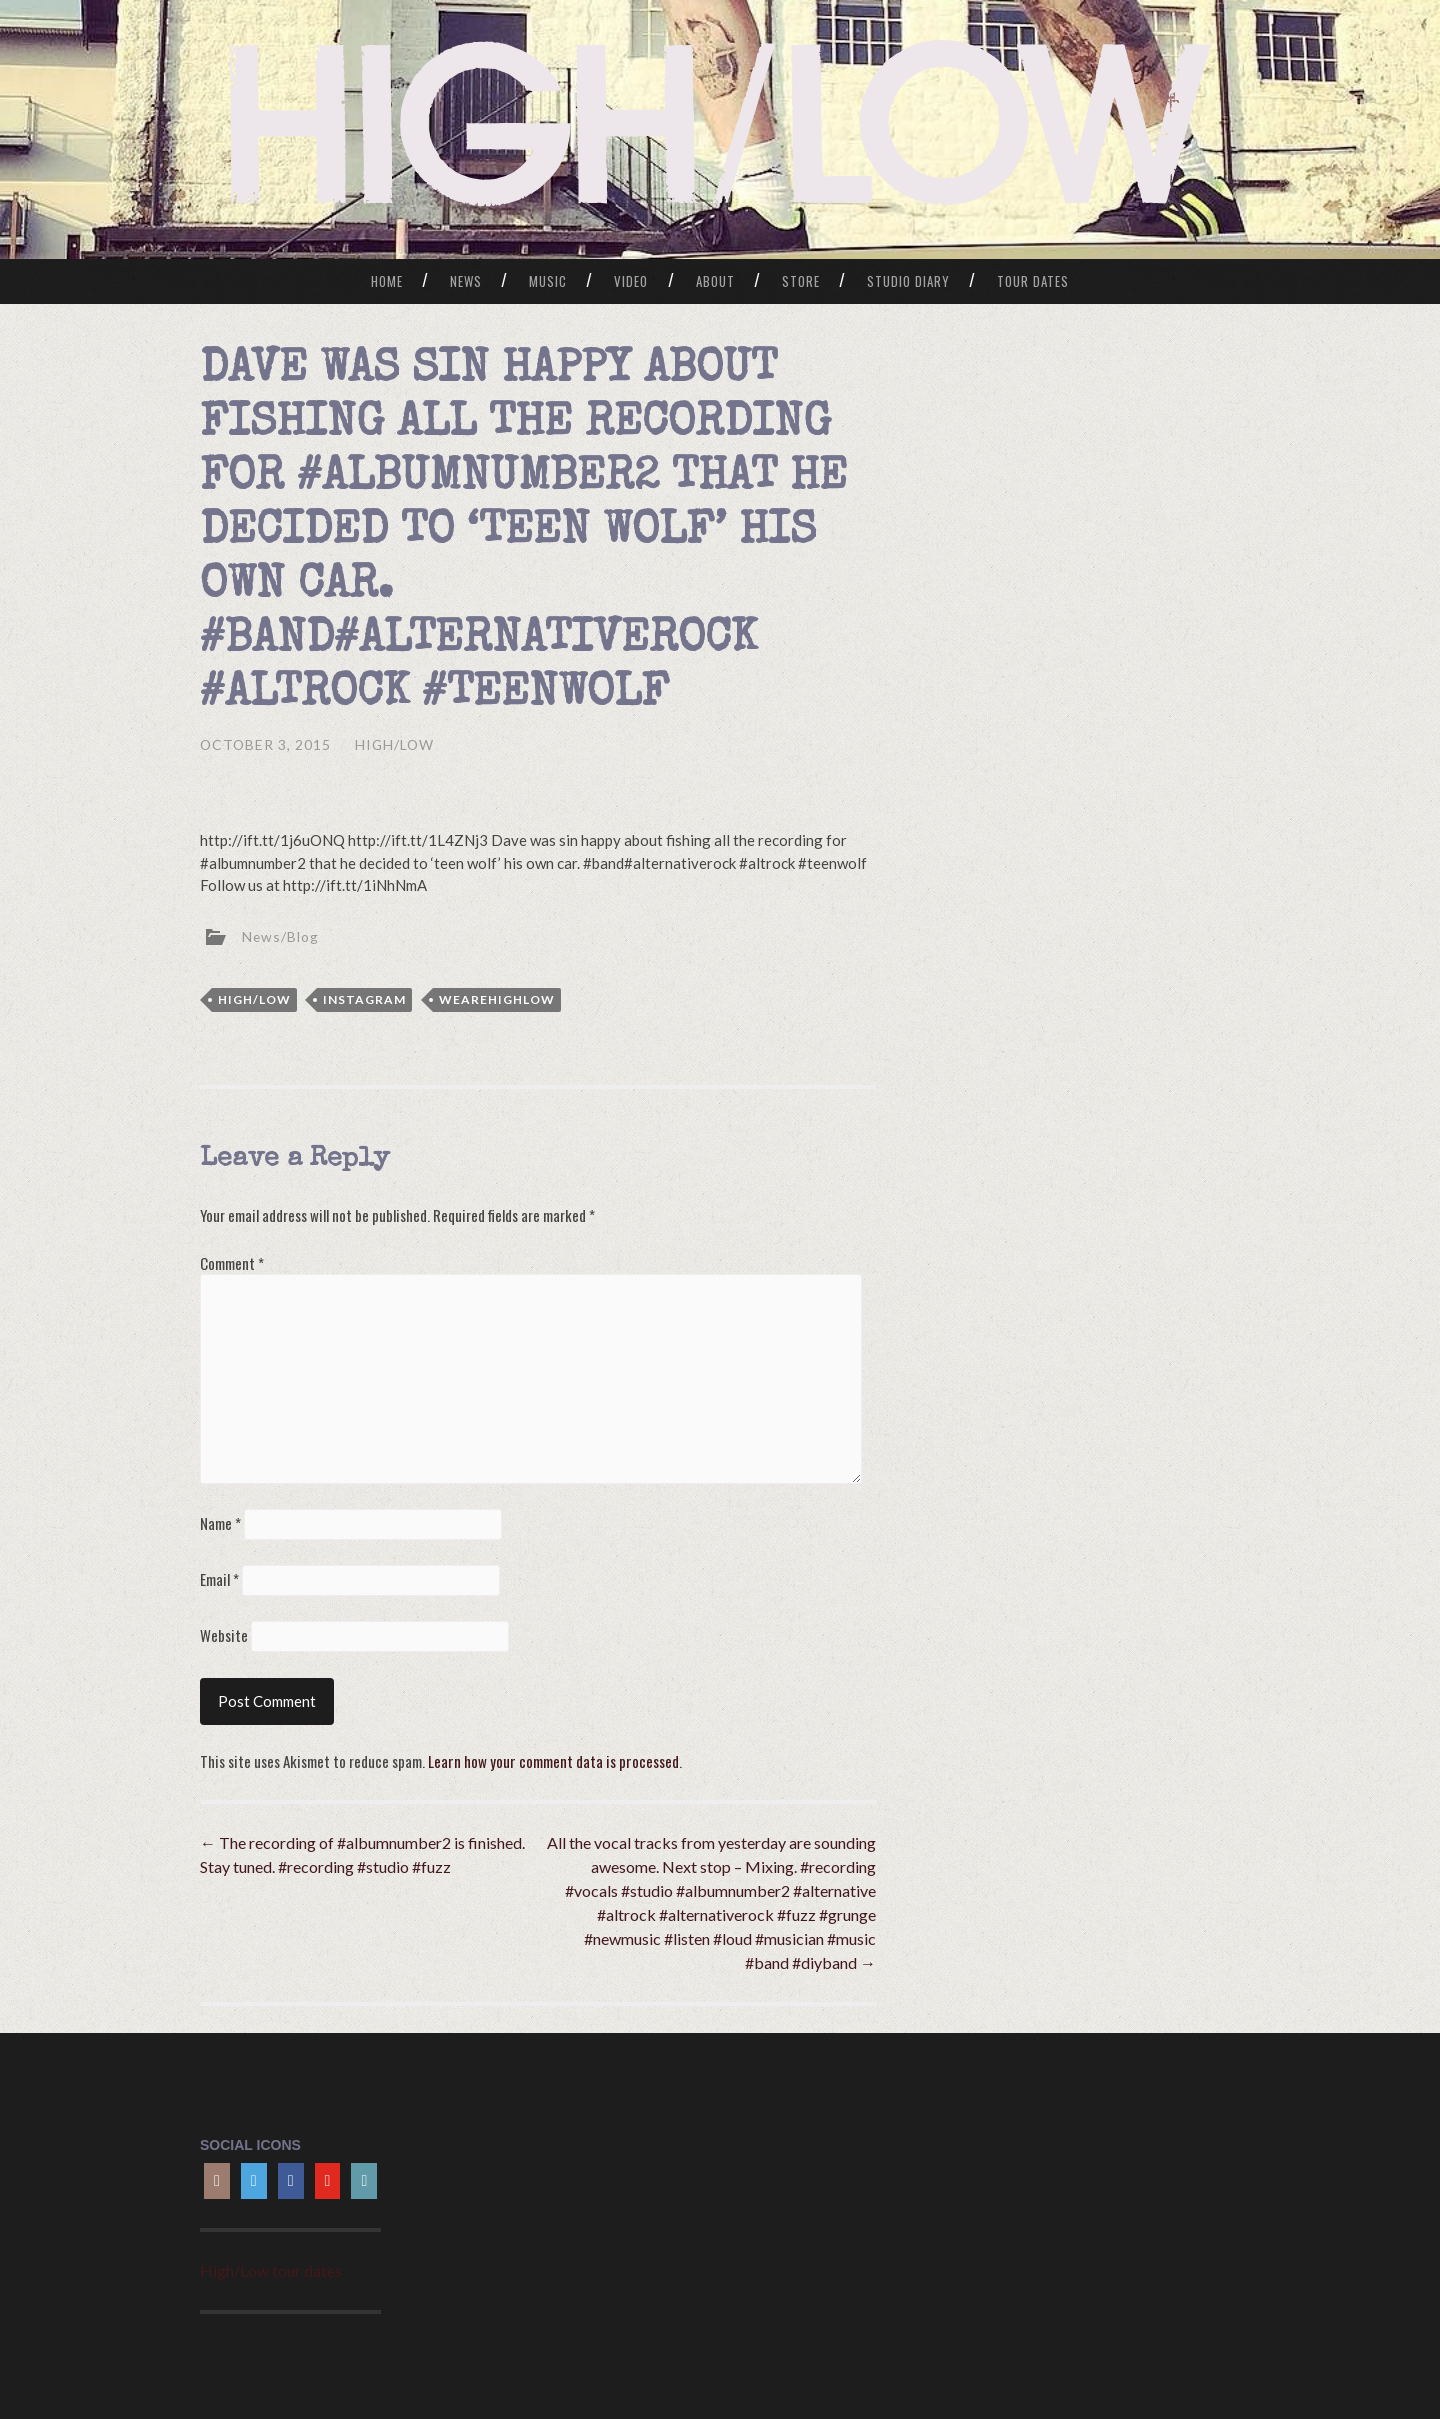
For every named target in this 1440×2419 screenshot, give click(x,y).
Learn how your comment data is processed (552, 1759)
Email (219, 1578)
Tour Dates (1033, 281)
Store (801, 281)
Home (387, 281)
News (466, 281)
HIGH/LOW (397, 744)
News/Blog (281, 935)
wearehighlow (497, 998)
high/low (254, 998)
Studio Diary (908, 281)
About (715, 281)
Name (220, 1522)
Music (548, 281)
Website (224, 1634)
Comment (232, 1262)
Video (631, 281)
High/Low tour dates (271, 2268)
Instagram (364, 998)
